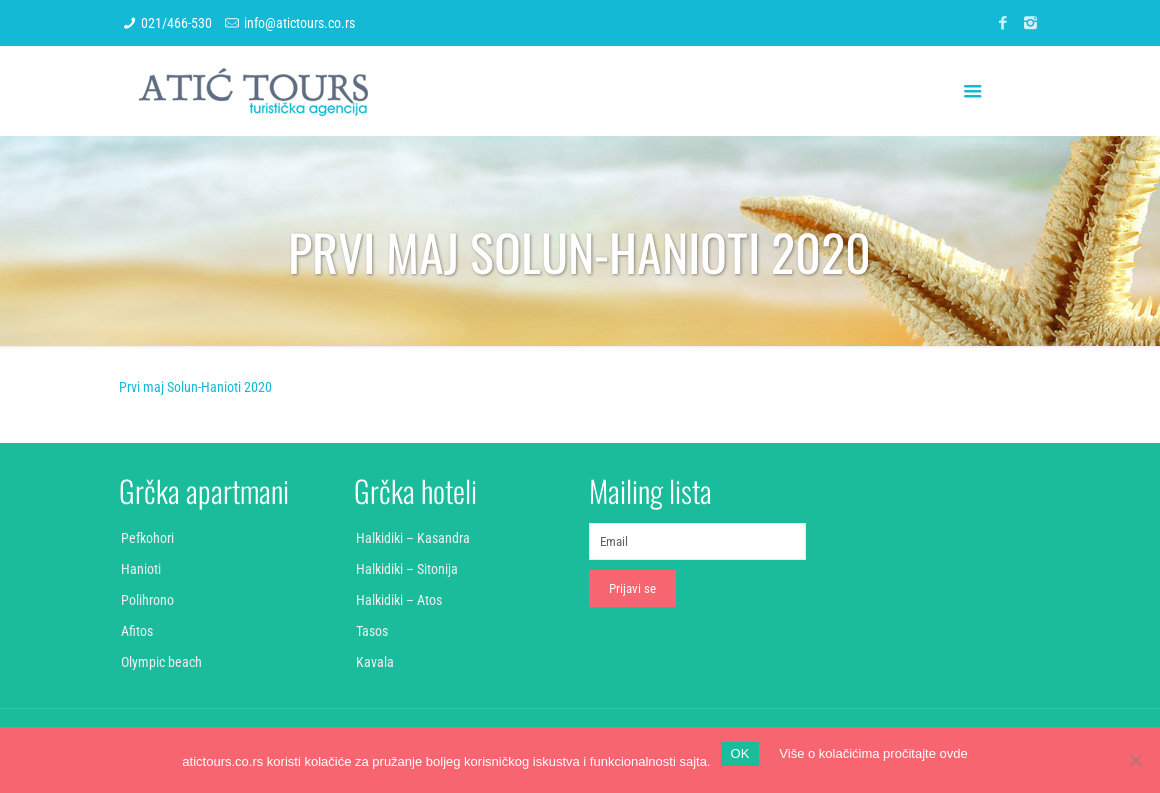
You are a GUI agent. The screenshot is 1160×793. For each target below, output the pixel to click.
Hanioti (141, 569)
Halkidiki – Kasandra (413, 538)
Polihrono (147, 600)
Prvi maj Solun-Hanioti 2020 (195, 387)
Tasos (372, 631)
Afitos (137, 631)
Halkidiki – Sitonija (407, 569)
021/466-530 (176, 23)
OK (740, 753)
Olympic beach (161, 662)
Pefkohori (147, 538)
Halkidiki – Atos (399, 600)
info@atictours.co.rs (299, 23)
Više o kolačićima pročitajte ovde (873, 753)
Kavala (375, 662)
